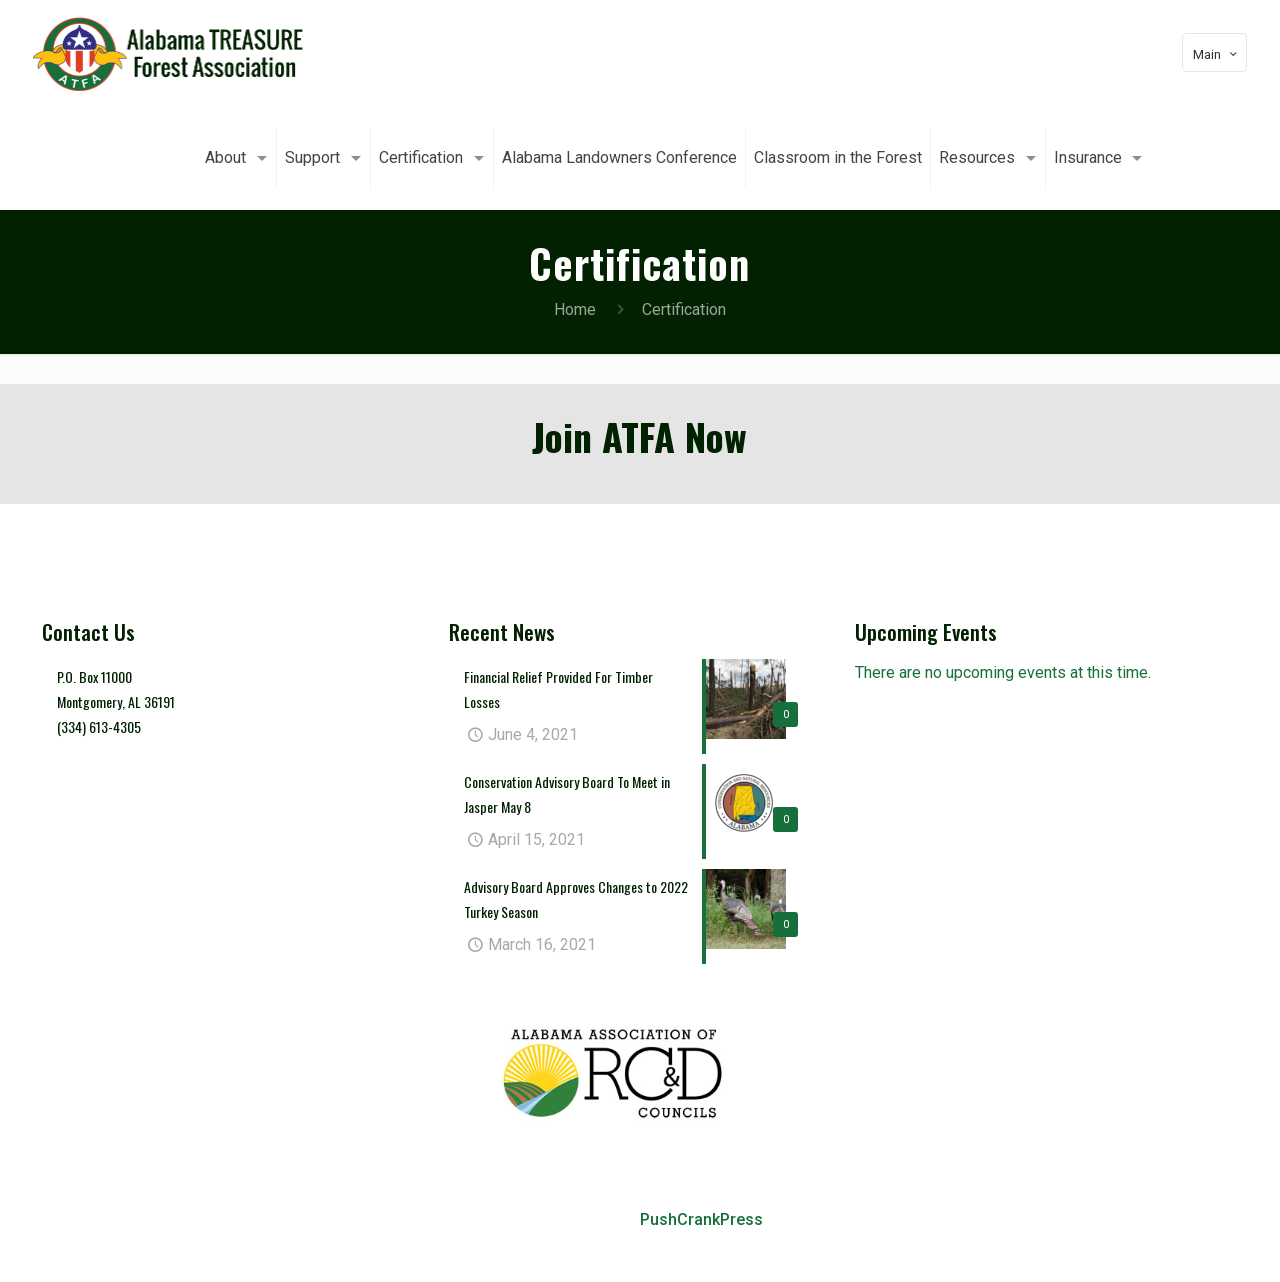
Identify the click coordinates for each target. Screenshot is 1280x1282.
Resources (1057, 1247)
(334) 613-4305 (99, 726)
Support (452, 1247)
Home (575, 309)
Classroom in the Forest (922, 1247)
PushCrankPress (701, 1219)
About (391, 1247)
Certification (535, 1247)
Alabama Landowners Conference (707, 1247)
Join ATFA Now (639, 436)
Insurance (1142, 1247)
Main (1216, 54)
